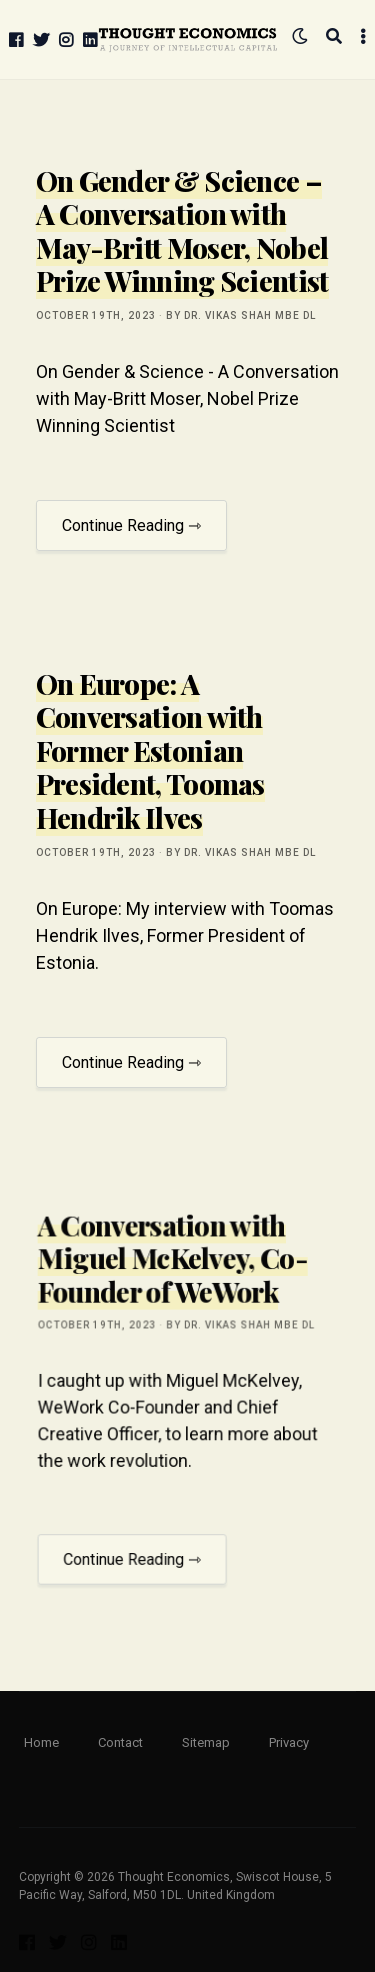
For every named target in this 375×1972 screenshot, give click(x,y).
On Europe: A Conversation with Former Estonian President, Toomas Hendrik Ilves (150, 750)
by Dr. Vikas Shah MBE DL (241, 315)
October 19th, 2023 (96, 315)
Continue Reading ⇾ (131, 525)
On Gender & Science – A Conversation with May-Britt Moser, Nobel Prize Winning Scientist (182, 231)
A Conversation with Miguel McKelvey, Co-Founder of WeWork (174, 1289)
